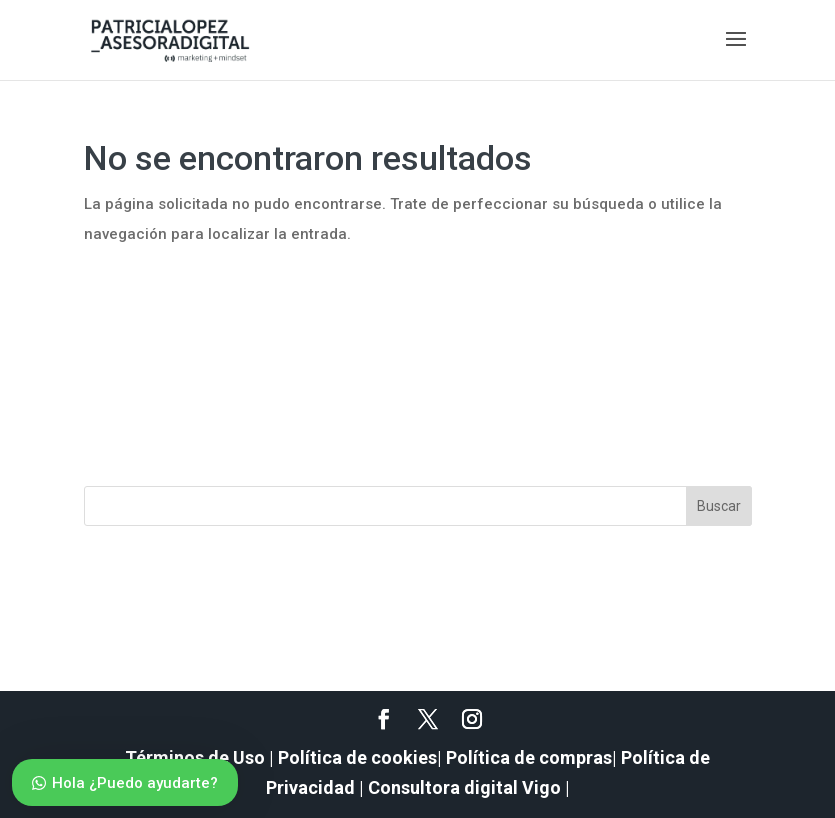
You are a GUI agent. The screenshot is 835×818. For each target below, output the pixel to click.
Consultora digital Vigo (464, 787)
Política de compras (529, 757)
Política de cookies (357, 757)
